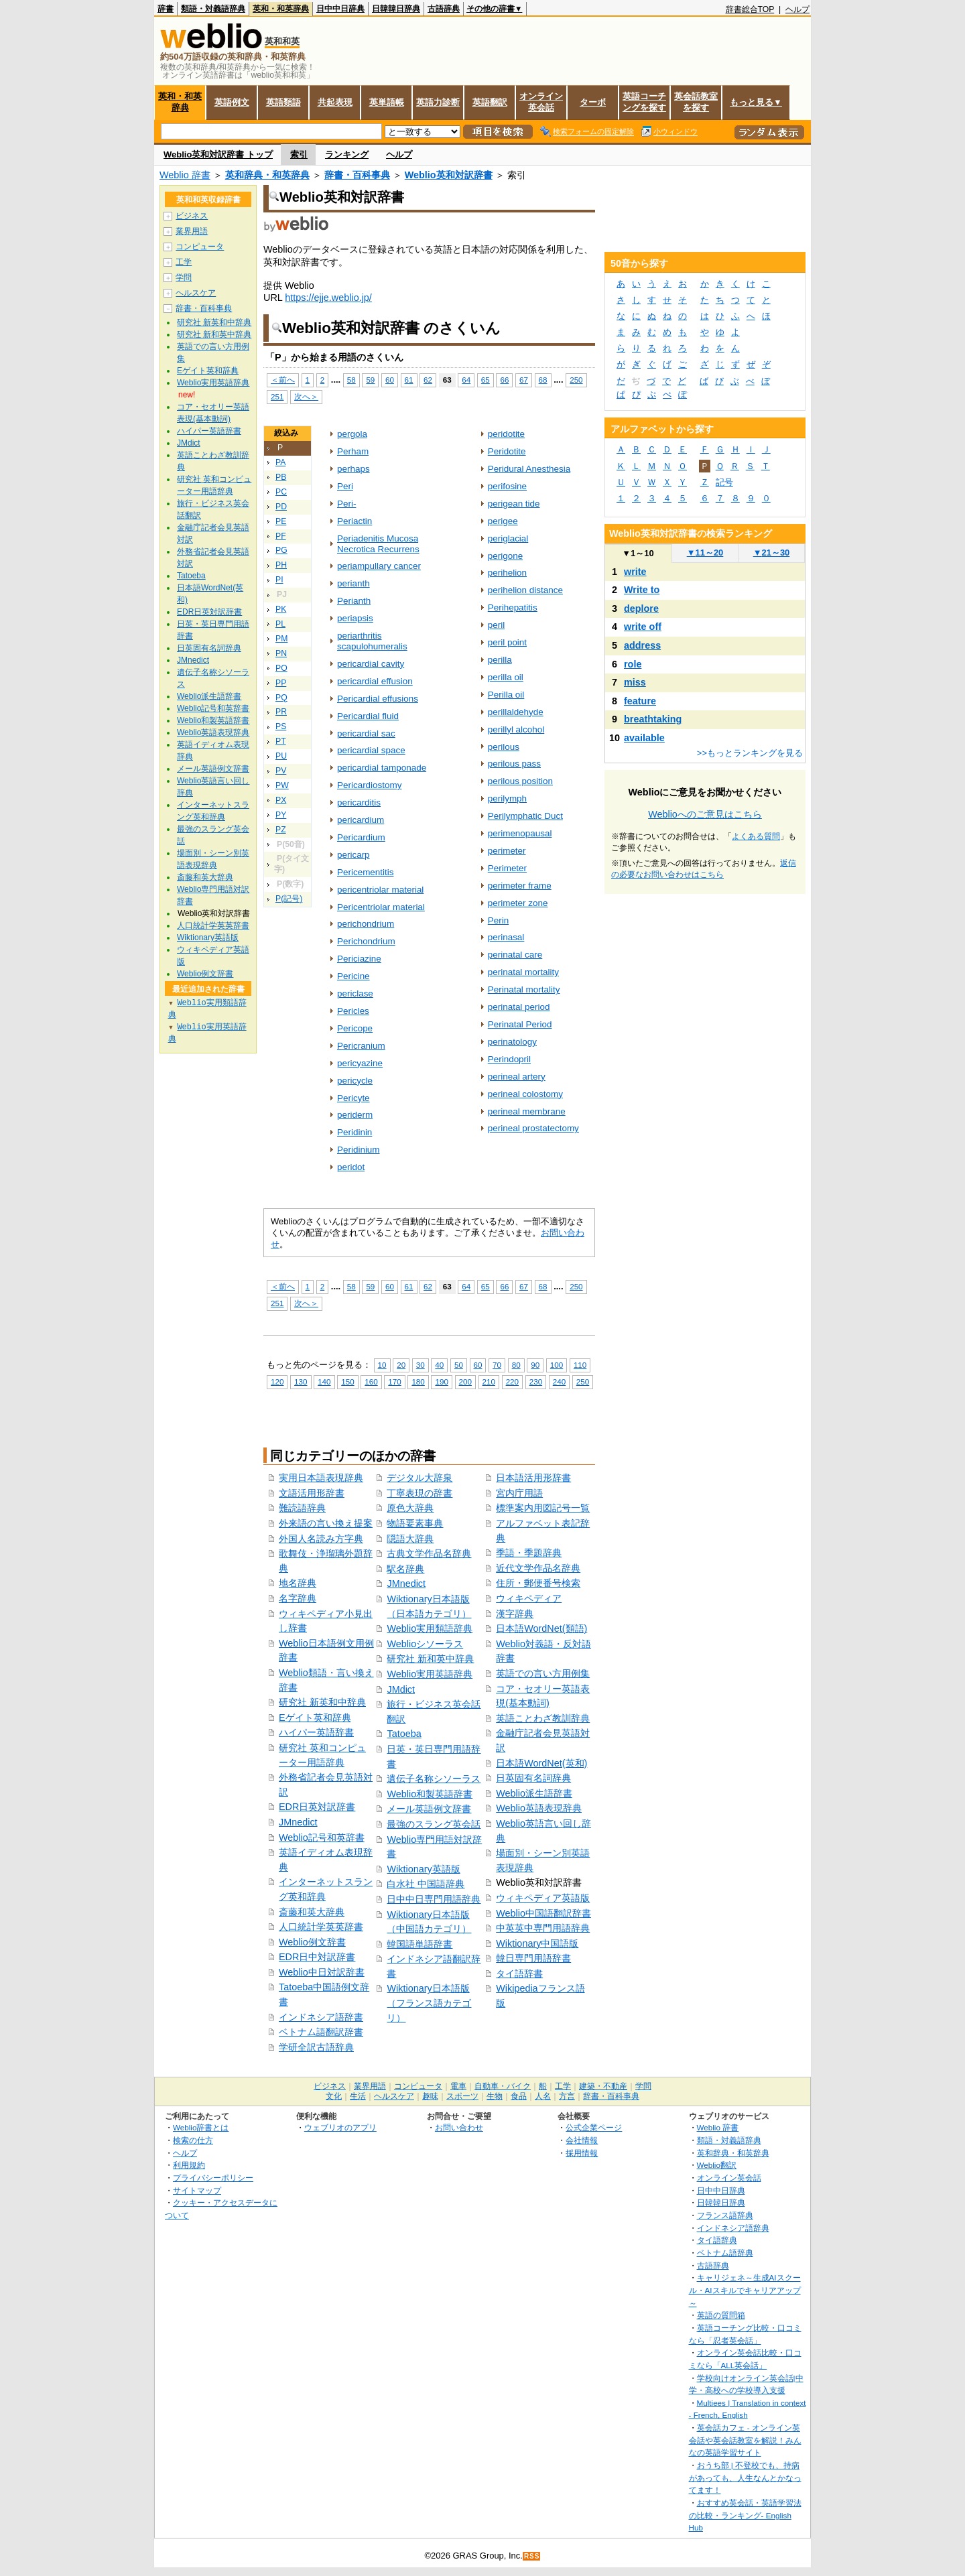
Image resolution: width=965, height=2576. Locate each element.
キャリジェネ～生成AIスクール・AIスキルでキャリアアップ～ (745, 2290)
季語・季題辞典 (529, 1552)
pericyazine (360, 1063)
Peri (345, 486)
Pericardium (361, 837)
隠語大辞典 (410, 1538)
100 (556, 1364)
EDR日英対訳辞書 (317, 1806)
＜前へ (283, 379)
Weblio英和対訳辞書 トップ (218, 154)
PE (280, 521)
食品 (519, 2096)
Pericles (353, 1011)
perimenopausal (520, 833)
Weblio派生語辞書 (534, 1793)
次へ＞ (306, 396)
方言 (567, 2096)
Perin (498, 920)
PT (280, 741)
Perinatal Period (520, 1024)
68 (543, 379)
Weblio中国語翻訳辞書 (543, 1913)
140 (324, 1381)
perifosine (507, 486)
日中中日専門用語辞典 (433, 1899)
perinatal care (515, 955)
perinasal (506, 937)
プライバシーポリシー (213, 2177)
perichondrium (365, 924)
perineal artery (516, 1077)
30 (420, 1364)
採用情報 (582, 2152)
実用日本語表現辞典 (321, 1477)
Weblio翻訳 (716, 2165)
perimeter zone (518, 903)
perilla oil (505, 677)
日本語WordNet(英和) (541, 1763)
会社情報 (582, 2140)
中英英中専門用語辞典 (543, 1928)
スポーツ (462, 2096)
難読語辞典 (302, 1507)
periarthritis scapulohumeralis (372, 641)
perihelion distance (525, 590)
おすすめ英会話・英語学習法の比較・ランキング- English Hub (745, 2515)
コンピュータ (200, 246)
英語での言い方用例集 (543, 1673)
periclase (355, 993)
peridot (351, 1167)
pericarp (353, 855)
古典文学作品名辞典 (429, 1553)
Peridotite (507, 451)
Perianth (354, 601)
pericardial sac (366, 733)
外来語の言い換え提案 (326, 1523)
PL (280, 624)
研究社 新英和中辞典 (322, 1702)
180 (417, 1381)
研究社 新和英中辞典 (430, 1658)
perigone (505, 556)
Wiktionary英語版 (423, 1869)
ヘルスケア (196, 293)
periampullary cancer (379, 566)
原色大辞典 (410, 1507)
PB (280, 477)
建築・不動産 (603, 2086)
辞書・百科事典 (357, 175)
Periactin (354, 521)
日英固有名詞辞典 (533, 1778)
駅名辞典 (405, 1568)
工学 (184, 262)
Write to (641, 589)
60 (389, 379)
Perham (353, 451)
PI (279, 579)
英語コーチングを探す (644, 102)
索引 (299, 154)
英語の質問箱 (721, 2315)
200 (465, 1381)
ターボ (593, 102)
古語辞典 (444, 9)
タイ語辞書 (519, 1973)
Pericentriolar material (381, 907)
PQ (281, 697)
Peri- (346, 504)
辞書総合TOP (750, 9)
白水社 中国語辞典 (425, 1883)
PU (281, 756)
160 (371, 1381)
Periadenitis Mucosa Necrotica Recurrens (378, 543)
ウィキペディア (529, 1598)
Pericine (353, 976)
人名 (543, 2096)
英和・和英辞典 (281, 9)
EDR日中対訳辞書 (317, 1956)
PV (280, 770)
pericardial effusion (375, 681)
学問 (184, 277)
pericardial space (371, 750)
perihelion (507, 573)
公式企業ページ (594, 2127)
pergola (352, 434)
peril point (507, 642)
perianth (353, 583)
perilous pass (514, 764)
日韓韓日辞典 (396, 9)
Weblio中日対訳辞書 (322, 1972)
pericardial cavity (370, 664)
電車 (458, 2086)
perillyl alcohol (516, 729)
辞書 (165, 9)
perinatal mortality (523, 972)
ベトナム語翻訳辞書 (321, 2031)
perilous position (520, 781)
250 (576, 379)
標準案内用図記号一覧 (543, 1507)
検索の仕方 (193, 2140)
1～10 (637, 553)
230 (535, 1381)
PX (280, 800)
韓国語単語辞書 (419, 1944)
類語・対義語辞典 (213, 9)
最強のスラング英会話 (433, 1824)
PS (280, 726)
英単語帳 (386, 102)
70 (497, 1364)
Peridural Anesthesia (529, 469)
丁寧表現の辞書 (419, 1493)
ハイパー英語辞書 (316, 1732)
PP (280, 683)
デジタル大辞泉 (419, 1477)
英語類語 (283, 102)
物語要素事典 (415, 1523)
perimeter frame (520, 886)
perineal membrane (527, 1111)
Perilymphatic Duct (525, 816)
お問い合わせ (459, 2127)
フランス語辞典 (725, 2215)
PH (281, 565)
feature (640, 701)
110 (580, 1364)
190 (441, 1381)
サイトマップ (197, 2190)
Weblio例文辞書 (312, 1942)
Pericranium (361, 1046)
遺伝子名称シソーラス (433, 1778)
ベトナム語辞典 (725, 2252)
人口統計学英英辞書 (321, 1926)
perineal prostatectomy (533, 1128)
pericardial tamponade (381, 768)
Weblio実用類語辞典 (429, 1628)
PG (281, 550)
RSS (532, 2556)
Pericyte (353, 1098)
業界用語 (192, 231)
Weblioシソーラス (425, 1643)
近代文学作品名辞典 (538, 1568)
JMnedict (298, 1822)
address (642, 645)
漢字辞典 (514, 1613)
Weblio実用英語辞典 (429, 1674)
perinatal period (519, 1007)
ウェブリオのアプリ (340, 2127)
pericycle (355, 1081)
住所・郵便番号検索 (538, 1582)
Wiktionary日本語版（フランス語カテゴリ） (429, 2002)
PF (280, 536)
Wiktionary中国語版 (537, 1943)
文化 (334, 2096)
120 (277, 1381)
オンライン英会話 (541, 102)
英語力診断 (438, 102)
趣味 (430, 2096)
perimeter (507, 851)
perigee (503, 521)
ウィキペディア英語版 (543, 1897)
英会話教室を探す (696, 102)
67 (523, 379)
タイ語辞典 (717, 2240)
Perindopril (509, 1059)
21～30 (771, 553)
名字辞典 (297, 1598)
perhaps (353, 469)
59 (370, 379)
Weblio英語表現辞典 (539, 1808)
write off (642, 626)
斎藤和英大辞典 (311, 1912)
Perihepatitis (512, 607)
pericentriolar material (380, 890)
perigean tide (514, 504)
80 (516, 1364)
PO (281, 668)
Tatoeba (404, 1733)
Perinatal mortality (524, 989)
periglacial (508, 538)
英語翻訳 (489, 102)
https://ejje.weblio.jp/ (328, 297)
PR (281, 711)
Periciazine (359, 959)
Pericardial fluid (368, 716)
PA (280, 462)
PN (281, 653)
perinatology (512, 1042)
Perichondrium (366, 941)
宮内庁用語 (519, 1493)
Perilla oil (506, 695)
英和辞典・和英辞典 (267, 175)
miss (635, 682)
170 (394, 1381)
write (635, 571)
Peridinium (358, 1150)
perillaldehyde (515, 712)
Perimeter (507, 868)
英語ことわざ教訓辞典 (543, 1718)
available (644, 737)
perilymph (507, 798)
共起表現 (335, 102)
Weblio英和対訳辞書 (449, 175)
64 (466, 379)
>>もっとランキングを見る (750, 753)
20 (401, 1364)
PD (281, 506)
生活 (358, 2096)
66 (504, 379)
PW (282, 785)
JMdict (401, 1689)
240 (559, 1381)
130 (300, 1381)
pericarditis (359, 802)
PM (281, 638)
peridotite (506, 434)
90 (535, 1364)
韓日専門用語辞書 (533, 1958)
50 (458, 1364)
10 (382, 1364)
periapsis (355, 618)
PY (280, 815)
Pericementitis (365, 872)
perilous (503, 747)
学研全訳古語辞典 (316, 2047)
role (632, 664)
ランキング (347, 154)
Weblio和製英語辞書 (429, 1794)
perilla (500, 660)
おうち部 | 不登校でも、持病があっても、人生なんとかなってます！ (745, 2477)
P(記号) (288, 898)
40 (439, 1364)
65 (485, 379)
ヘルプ (797, 9)
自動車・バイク (502, 2086)
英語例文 (231, 102)
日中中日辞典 (340, 9)
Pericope (355, 1028)
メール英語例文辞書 (429, 1808)
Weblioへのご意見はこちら (705, 814)
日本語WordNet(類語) (541, 1628)
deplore (641, 608)
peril (496, 625)
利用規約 (189, 2165)
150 (347, 1381)
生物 (495, 2096)
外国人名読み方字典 (321, 1538)
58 (351, 379)
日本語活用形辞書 (533, 1477)
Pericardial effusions (377, 699)
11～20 (705, 553)
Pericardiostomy (369, 785)
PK (280, 609)
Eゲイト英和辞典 (315, 1717)
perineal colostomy (525, 1094)
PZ (280, 829)
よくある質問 (756, 836)
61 (409, 379)
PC (281, 492)
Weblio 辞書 (184, 175)
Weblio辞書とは (201, 2127)
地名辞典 (297, 1582)
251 (277, 396)
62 (428, 379)
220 (512, 1381)
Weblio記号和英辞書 (322, 1837)
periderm (355, 1115)
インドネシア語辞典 (733, 2228)
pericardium (360, 820)
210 (488, 1381)
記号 (724, 482)
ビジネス (192, 215)
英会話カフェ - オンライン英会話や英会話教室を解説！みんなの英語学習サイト (745, 2440)
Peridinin (354, 1132)
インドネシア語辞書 (321, 2017)
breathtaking (653, 719)
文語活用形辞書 (311, 1493)
